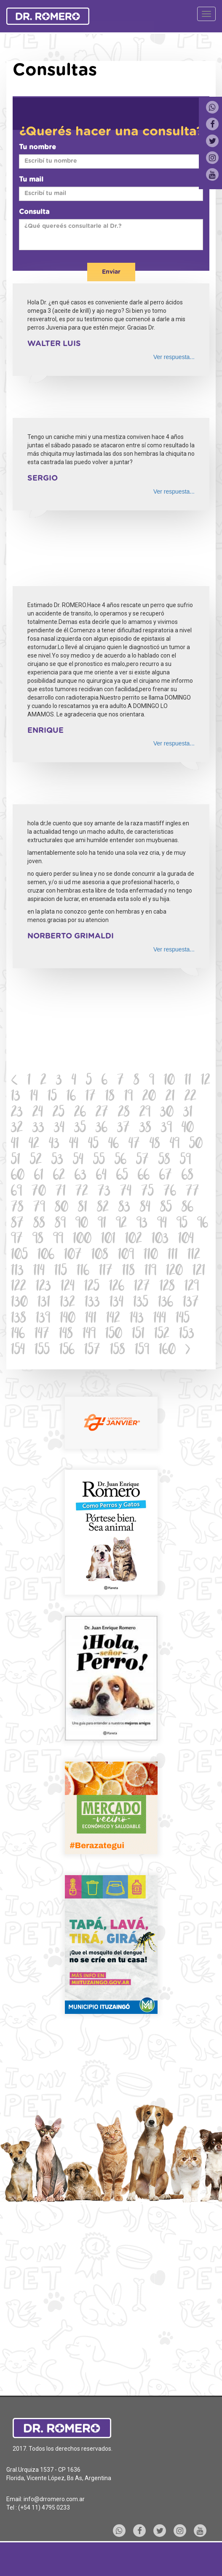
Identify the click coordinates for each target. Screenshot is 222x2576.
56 (120, 1160)
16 (71, 1097)
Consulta (34, 212)
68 (187, 1176)
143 (137, 1319)
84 (145, 1208)
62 (59, 1176)
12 (205, 1081)
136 (165, 1303)
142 (113, 1319)
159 (142, 1350)
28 (124, 1113)
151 (138, 1334)
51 (15, 1160)
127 (142, 1287)
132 (67, 1303)
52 (36, 1160)
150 (113, 1334)
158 (117, 1350)
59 (185, 1160)
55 (99, 1160)
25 (58, 1113)
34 (59, 1128)
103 (160, 1239)
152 (161, 1334)
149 (89, 1334)
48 (155, 1144)
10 (169, 1081)
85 (166, 1208)
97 (17, 1239)
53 (57, 1160)
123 (43, 1287)
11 (188, 1081)
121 (199, 1271)
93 (141, 1224)
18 (110, 1097)
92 (121, 1224)
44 (73, 1144)
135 (140, 1303)
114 (39, 1271)
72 (81, 1192)
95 (182, 1224)
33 (38, 1128)
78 (17, 1208)
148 (66, 1334)
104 (186, 1239)
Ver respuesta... (174, 357)
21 (170, 1097)
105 (19, 1255)
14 (34, 1097)
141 (90, 1319)
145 (183, 1319)
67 (165, 1176)
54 (78, 1160)
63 (80, 1176)
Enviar (111, 272)
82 (103, 1208)
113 (17, 1271)
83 (124, 1208)
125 (91, 1287)
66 (144, 1176)
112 (193, 1255)
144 (159, 1319)
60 (17, 1176)
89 (60, 1224)
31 (188, 1113)
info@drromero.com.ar (54, 2499)
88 (39, 1224)
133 (92, 1303)
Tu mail (31, 179)
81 (82, 1208)
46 (113, 1144)
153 (186, 1334)
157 (92, 1350)
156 (67, 1350)
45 (93, 1144)
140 (67, 1319)
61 (38, 1176)
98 (37, 1239)
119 (150, 1271)
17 (91, 1097)
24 (37, 1113)
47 (134, 1144)
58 (164, 1160)
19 (128, 1097)
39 (166, 1128)
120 (174, 1271)
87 (17, 1224)
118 (128, 1271)
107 (73, 1255)
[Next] (187, 1351)
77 (192, 1192)
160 (167, 1350)
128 (167, 1287)
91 (102, 1224)
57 (142, 1160)
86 (187, 1208)
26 (80, 1113)
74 (125, 1192)
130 (19, 1303)
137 (191, 1303)
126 (116, 1287)
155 (42, 1350)
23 (17, 1113)
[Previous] (14, 1081)
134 (116, 1303)
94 (162, 1224)
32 (17, 1128)
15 (52, 1097)
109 (126, 1255)
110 (151, 1255)
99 (58, 1239)
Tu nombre (37, 147)
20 (149, 1097)
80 (61, 1208)
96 (202, 1224)
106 (45, 1255)
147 (42, 1334)
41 (15, 1144)
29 (144, 1113)
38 (145, 1128)
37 (123, 1128)
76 (169, 1192)
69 (16, 1192)
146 (18, 1334)
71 (61, 1192)
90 (81, 1224)
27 (102, 1113)
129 (192, 1287)
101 (108, 1239)
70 (39, 1192)
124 (68, 1287)
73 (104, 1192)
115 (60, 1271)
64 (101, 1176)
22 (190, 1097)
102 (133, 1239)
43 (54, 1144)
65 (122, 1176)
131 (43, 1303)
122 (18, 1287)
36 (101, 1128)
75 (147, 1192)
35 (80, 1128)
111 (173, 1255)
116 (83, 1271)
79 (39, 1208)
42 (34, 1144)
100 (82, 1239)
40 (188, 1128)
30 (167, 1113)
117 (105, 1271)
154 (18, 1350)
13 (15, 1097)
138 (18, 1319)
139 (43, 1319)
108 (99, 1255)
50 (196, 1144)
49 (174, 1144)
